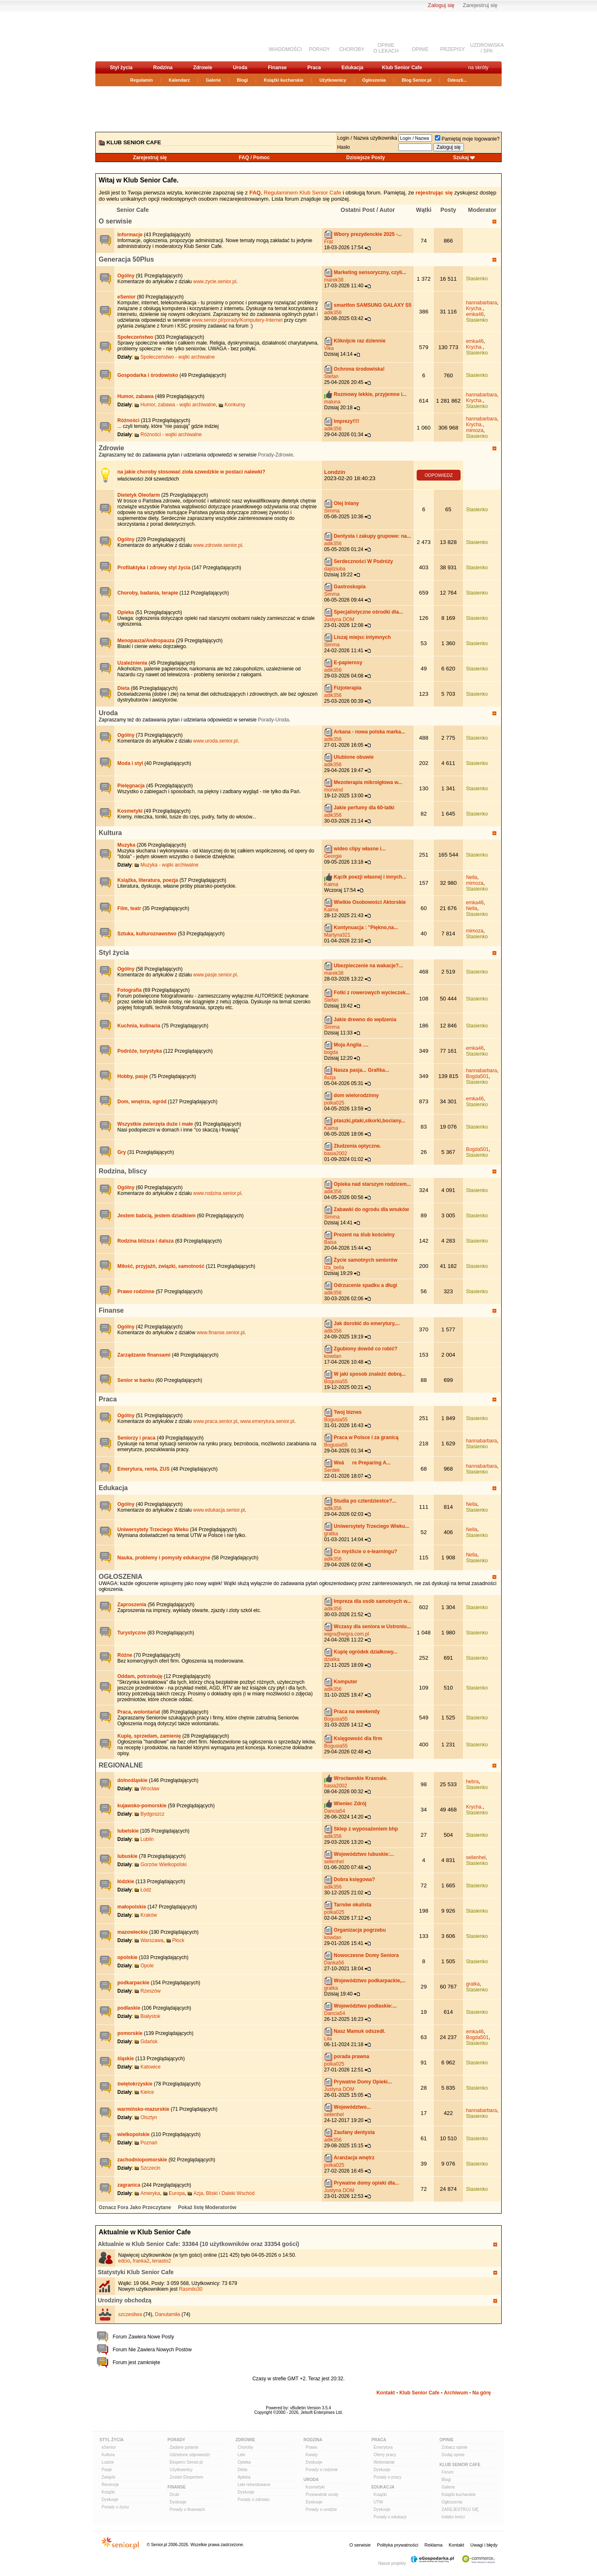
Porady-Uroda (273, 720)
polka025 (334, 1103)
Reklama (433, 2544)
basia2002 (335, 1153)
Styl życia (121, 67)
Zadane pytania (184, 2447)
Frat (328, 242)
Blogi (242, 80)
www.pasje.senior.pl (215, 975)
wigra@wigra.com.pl (346, 1634)
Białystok (150, 2016)
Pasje (107, 2469)
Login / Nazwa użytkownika (367, 138)
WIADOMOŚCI (285, 49)
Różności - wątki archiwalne (171, 434)
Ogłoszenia (374, 80)
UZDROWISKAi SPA (487, 48)
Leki (241, 2454)
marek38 (334, 280)
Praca (314, 67)
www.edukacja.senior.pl (219, 1510)
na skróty (478, 67)
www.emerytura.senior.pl (267, 1421)
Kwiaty (312, 2454)
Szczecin (150, 2168)
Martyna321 (337, 935)
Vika (329, 348)
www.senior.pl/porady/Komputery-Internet (238, 320)
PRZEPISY (452, 49)
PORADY (319, 49)
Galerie (213, 80)
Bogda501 (477, 1076)
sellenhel (334, 1862)
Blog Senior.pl (417, 80)
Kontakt (385, 2393)
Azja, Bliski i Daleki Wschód (224, 2193)
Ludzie (108, 2462)
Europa (177, 2193)
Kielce (147, 2092)
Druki (174, 2494)
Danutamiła (167, 2314)
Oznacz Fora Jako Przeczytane (135, 2207)
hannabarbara (481, 303)
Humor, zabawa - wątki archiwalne (178, 405)
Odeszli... (457, 80)
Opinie (446, 2440)
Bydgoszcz (153, 1814)
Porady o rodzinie (322, 2469)
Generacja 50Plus (126, 259)
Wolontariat (384, 2462)
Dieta (242, 2469)
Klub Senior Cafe (402, 67)
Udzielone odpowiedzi (190, 2454)
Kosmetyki (315, 2487)
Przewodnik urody (322, 2494)
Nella (471, 877)
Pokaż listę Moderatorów (207, 2207)
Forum (448, 2472)
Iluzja (330, 1077)
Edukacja (353, 67)
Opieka (244, 2462)
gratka (331, 1534)
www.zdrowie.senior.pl (217, 545)
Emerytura (383, 2447)
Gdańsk (149, 2041)
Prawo (311, 2447)
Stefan (331, 376)
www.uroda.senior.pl (215, 741)
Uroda (240, 67)
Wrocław (150, 1789)
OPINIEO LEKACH (386, 48)
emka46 (475, 314)
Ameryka (150, 2193)
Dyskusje (110, 2499)
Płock (178, 1940)
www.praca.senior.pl (215, 1421)
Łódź (146, 1890)
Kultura (110, 832)
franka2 (141, 2261)
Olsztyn (149, 2117)
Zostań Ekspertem (186, 2477)
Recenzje (110, 2484)
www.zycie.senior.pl (214, 281)
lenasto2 (161, 2261)
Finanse (277, 67)
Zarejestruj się (480, 5)
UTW (378, 2502)
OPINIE (420, 49)
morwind (333, 790)
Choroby (245, 2447)
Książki (108, 2492)
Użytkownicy (332, 80)
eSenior (109, 2447)
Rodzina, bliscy (123, 1171)
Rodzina (162, 67)
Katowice (151, 2067)
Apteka (244, 2477)
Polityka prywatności (397, 2544)
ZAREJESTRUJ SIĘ (460, 2509)
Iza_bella (334, 1267)
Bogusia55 (336, 1381)
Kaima (331, 884)
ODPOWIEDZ (439, 475)
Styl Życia (112, 2440)
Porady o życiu (115, 2507)
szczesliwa (130, 2314)
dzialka (332, 1659)
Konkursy (235, 405)
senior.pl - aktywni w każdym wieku (139, 36)
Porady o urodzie (321, 2509)
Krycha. (474, 308)
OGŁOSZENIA (121, 1576)
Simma (332, 511)
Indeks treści (453, 2517)
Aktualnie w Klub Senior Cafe (138, 2244)
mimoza (474, 430)
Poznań (149, 2143)
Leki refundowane (254, 2484)
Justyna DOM (339, 619)
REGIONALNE (121, 1765)
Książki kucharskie (283, 80)
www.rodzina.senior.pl (217, 1193)
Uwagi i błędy (484, 2544)
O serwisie (115, 221)
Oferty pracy (385, 2454)
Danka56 (334, 1963)
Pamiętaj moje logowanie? (467, 139)
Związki (108, 2477)
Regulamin (141, 80)
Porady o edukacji (390, 2517)
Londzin (334, 472)
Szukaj (461, 157)
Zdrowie (202, 67)
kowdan (332, 1356)
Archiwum (456, 2393)
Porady (176, 2440)
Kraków (149, 1915)
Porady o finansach (187, 2509)
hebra (472, 1782)
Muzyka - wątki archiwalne (170, 865)
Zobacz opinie (454, 2447)
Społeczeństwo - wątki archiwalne (178, 357)
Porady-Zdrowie (275, 455)
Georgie (333, 856)
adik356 (333, 313)
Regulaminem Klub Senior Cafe (302, 192)
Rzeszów (151, 1991)
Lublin (147, 1839)
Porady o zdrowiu (253, 2499)
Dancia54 (334, 1811)
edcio (124, 2261)
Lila (328, 2039)
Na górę (481, 2393)
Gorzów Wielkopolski (164, 1864)
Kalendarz (179, 80)
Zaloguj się (441, 5)
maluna (332, 402)
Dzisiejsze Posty (365, 157)
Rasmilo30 (191, 2289)
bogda (331, 1052)
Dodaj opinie (453, 2454)
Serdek (332, 1470)
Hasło (343, 147)
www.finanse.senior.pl (220, 1332)
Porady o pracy (387, 2477)
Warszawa (152, 1940)
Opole (147, 1966)
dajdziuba (334, 569)
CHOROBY (351, 49)
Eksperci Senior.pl (186, 2462)
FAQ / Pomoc (254, 157)
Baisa (330, 1242)
